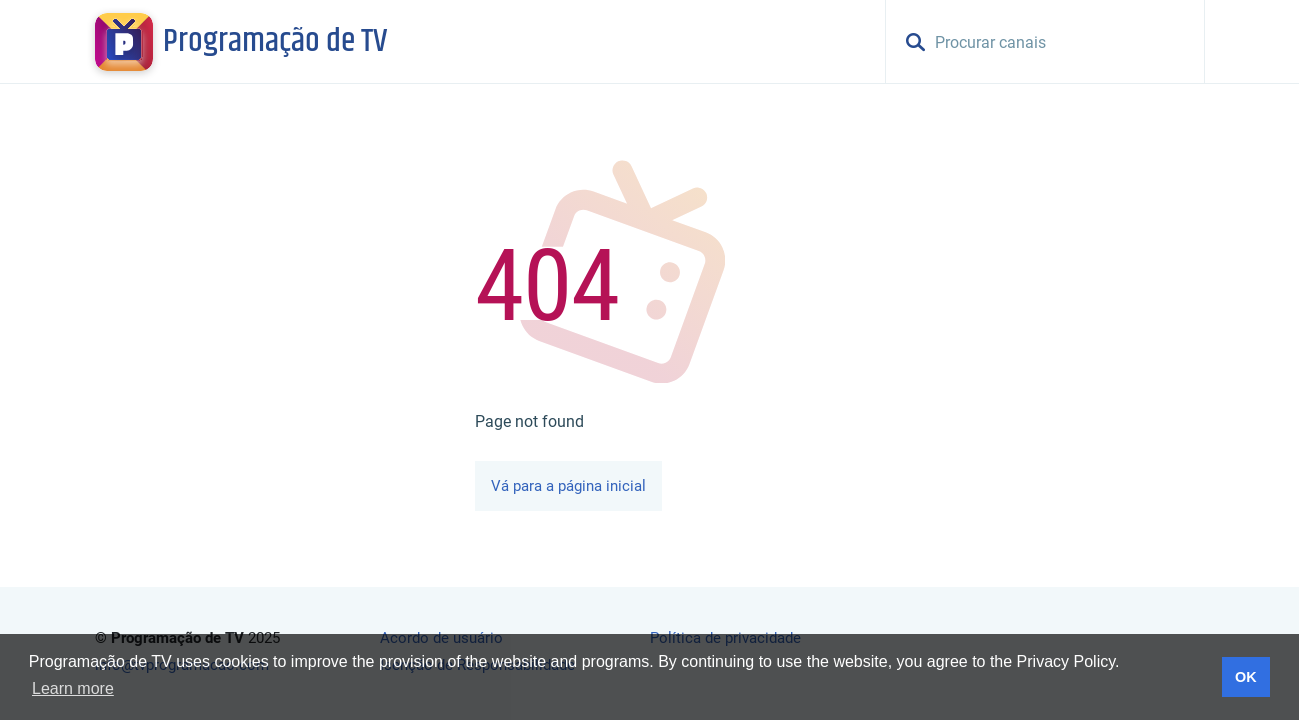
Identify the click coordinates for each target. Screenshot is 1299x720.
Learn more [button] (73, 688)
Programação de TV (275, 42)
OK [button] (1246, 677)
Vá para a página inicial (568, 486)
